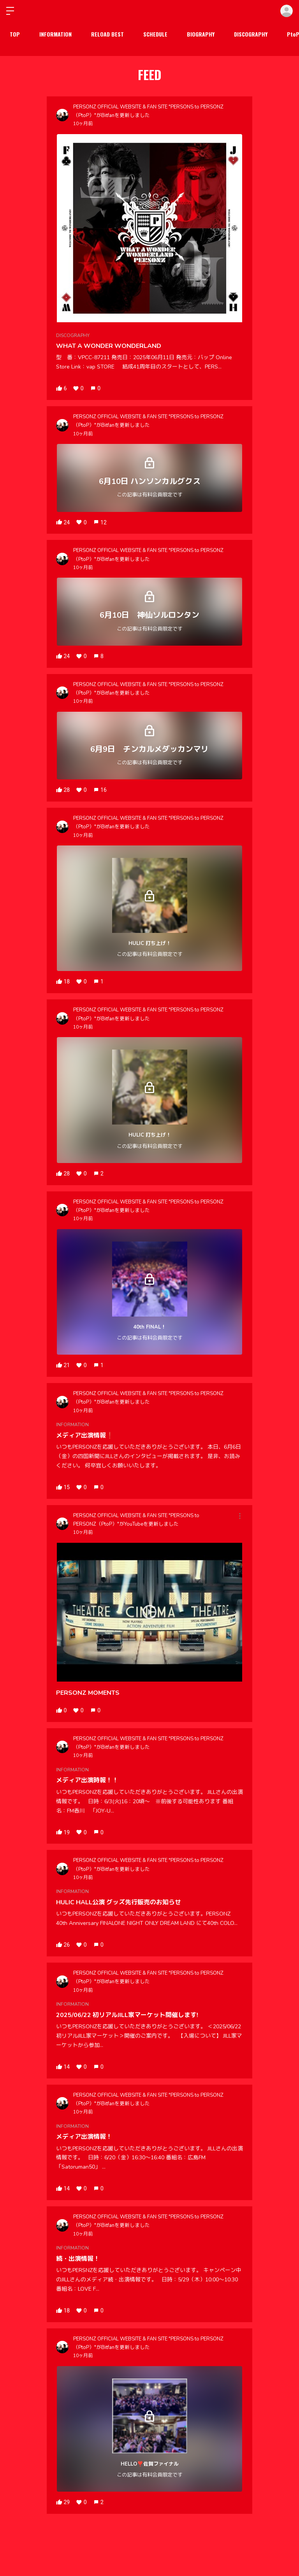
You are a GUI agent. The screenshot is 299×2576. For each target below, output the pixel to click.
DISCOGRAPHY (250, 34)
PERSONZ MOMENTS (88, 1693)
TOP (15, 34)
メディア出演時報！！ (87, 1780)
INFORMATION (55, 34)
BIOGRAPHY (201, 34)
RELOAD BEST (107, 34)
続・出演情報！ (78, 2259)
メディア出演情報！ (84, 2136)
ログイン (286, 11)
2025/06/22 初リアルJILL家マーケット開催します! (127, 2015)
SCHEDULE (155, 34)
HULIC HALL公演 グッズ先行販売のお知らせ (118, 1902)
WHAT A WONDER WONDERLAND (108, 346)
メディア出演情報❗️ (85, 1435)
